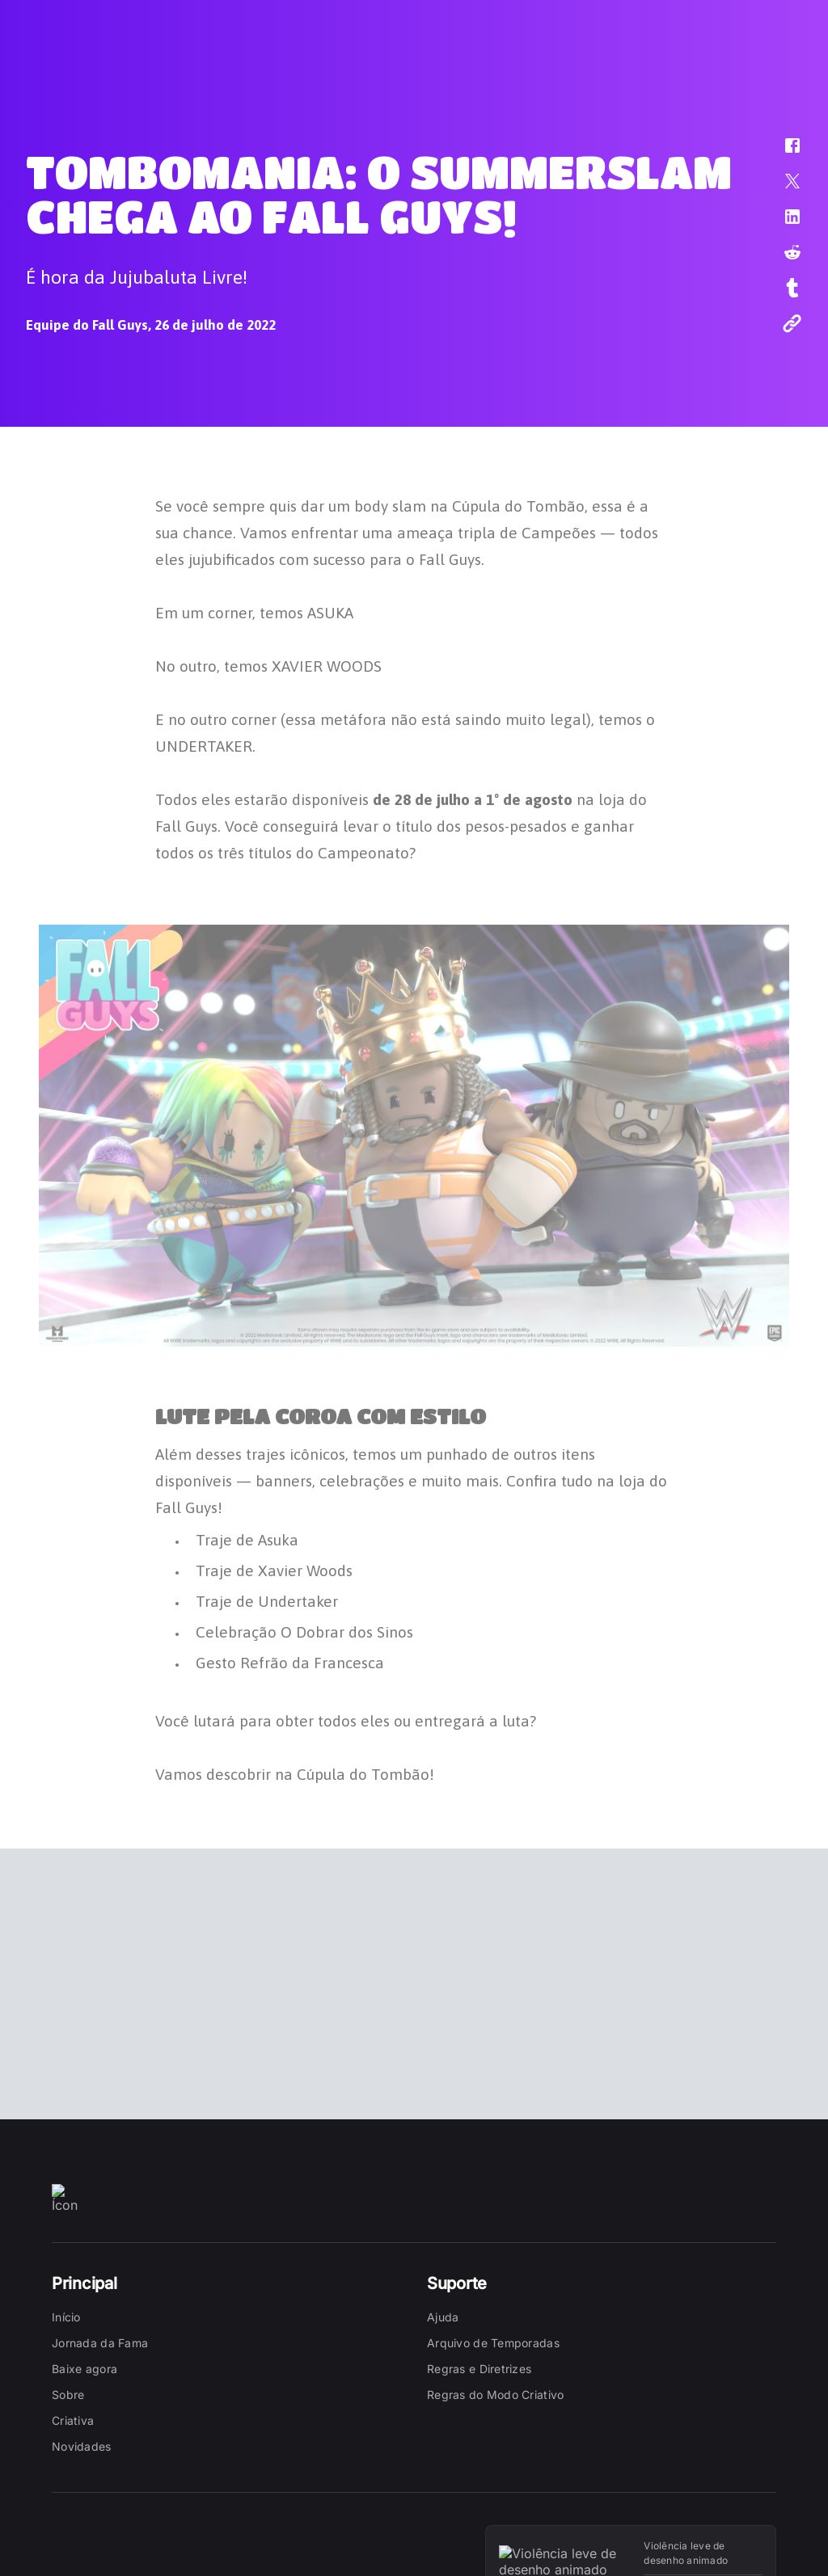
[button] (782, 153)
